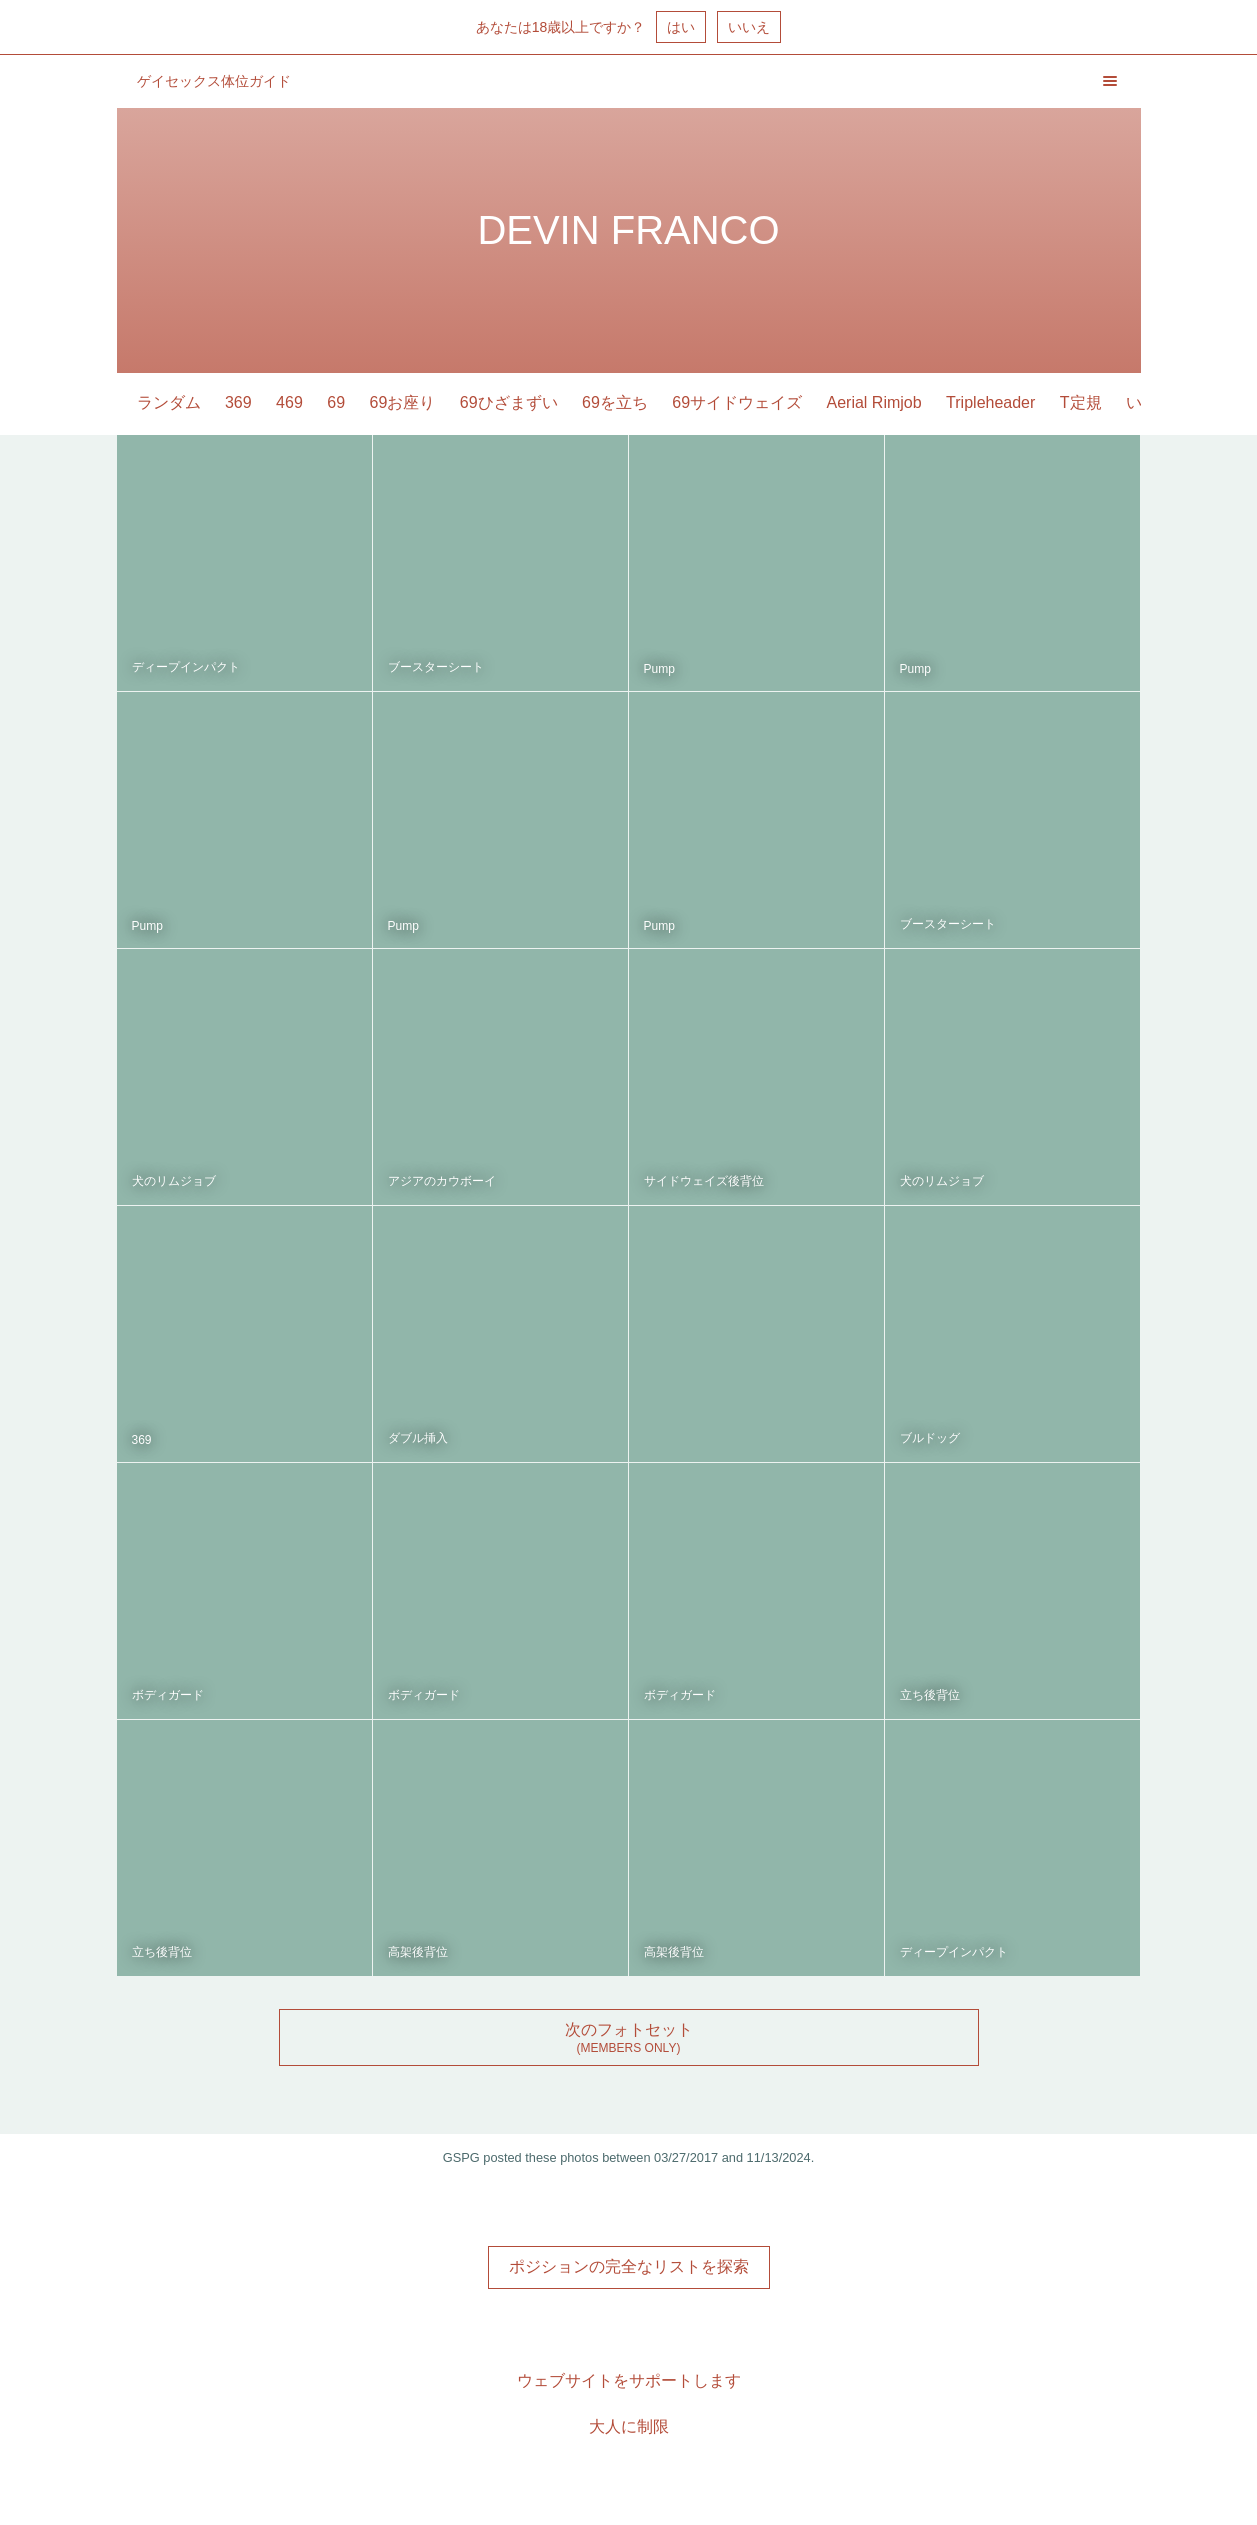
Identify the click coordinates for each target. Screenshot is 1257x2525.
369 (238, 402)
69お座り (403, 402)
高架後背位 (418, 1952)
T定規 (1081, 402)
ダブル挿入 (418, 1438)
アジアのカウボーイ (442, 1181)
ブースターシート (436, 667)
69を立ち (615, 402)
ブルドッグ (930, 1438)
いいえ (749, 27)
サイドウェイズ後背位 (704, 1181)
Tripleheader (990, 402)
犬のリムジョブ (174, 1181)
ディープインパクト (186, 667)
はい (681, 27)
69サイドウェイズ (737, 402)
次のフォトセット (629, 2029)
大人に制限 (629, 2426)
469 (289, 402)
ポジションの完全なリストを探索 (629, 2266)
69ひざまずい (509, 402)
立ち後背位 (930, 1695)
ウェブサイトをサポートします (629, 2380)
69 (336, 402)
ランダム (169, 402)
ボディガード (168, 1695)
